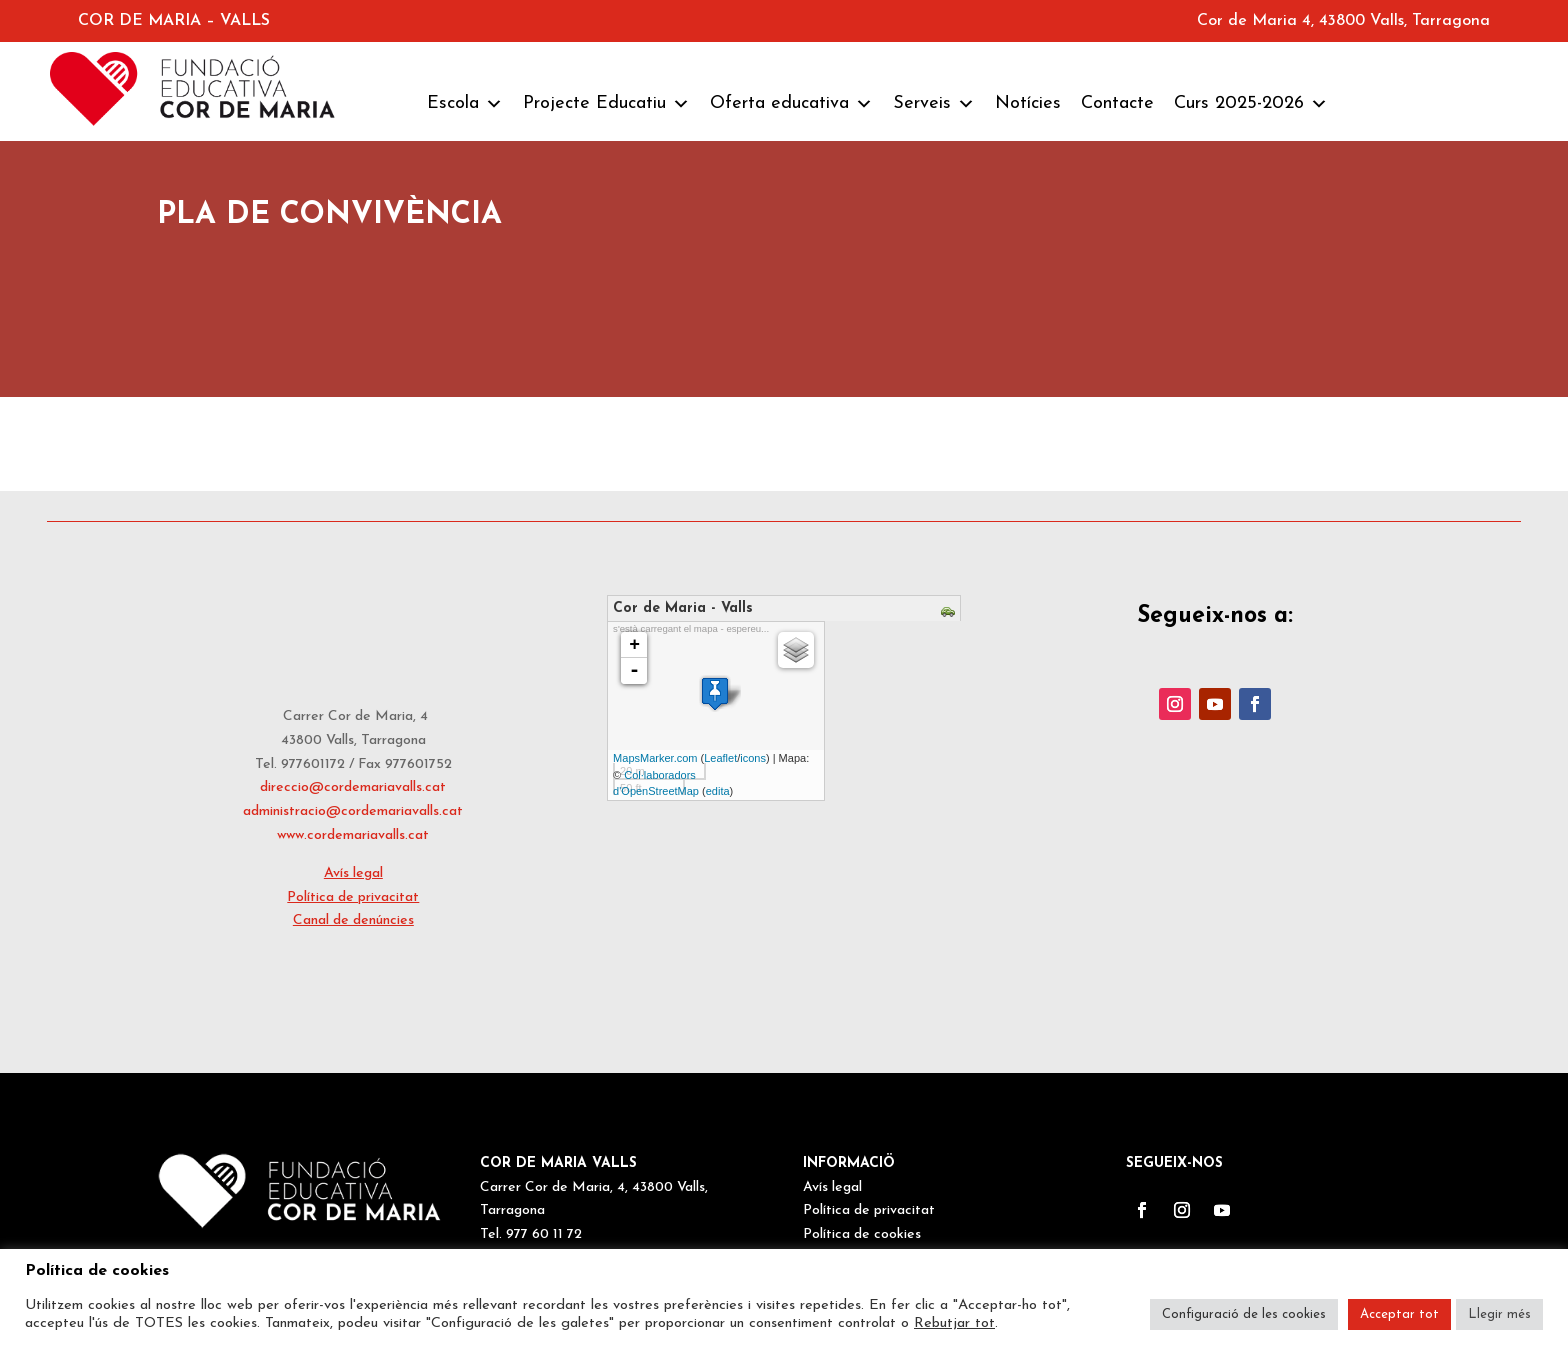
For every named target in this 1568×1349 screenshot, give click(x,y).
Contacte (1117, 103)
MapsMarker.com (655, 758)
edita (718, 791)
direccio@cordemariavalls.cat (353, 787)
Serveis (934, 104)
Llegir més (1499, 1314)
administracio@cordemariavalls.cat (353, 811)
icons (753, 758)
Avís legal (353, 873)
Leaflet (720, 758)
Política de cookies (862, 1234)
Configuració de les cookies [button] (1244, 1314)
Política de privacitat (353, 897)
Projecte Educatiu (606, 104)
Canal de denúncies (353, 920)
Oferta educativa (791, 104)
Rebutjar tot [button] (954, 1323)
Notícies (1028, 103)
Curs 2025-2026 (1251, 104)
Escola (465, 104)
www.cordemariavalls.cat (353, 835)
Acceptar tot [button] (1399, 1314)
